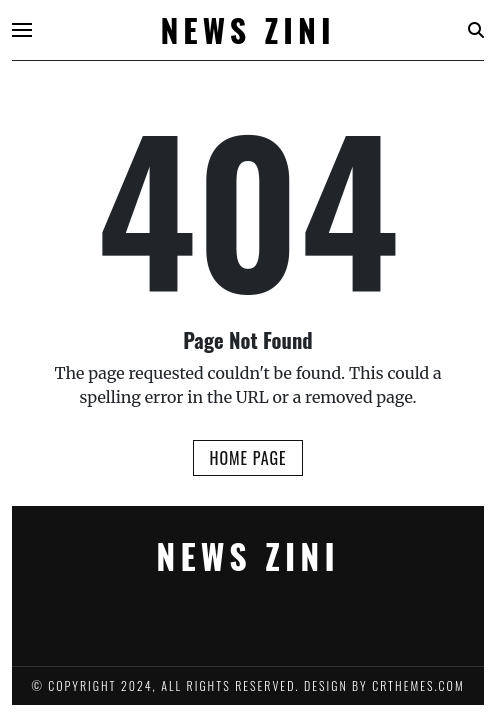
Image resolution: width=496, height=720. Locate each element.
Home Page (247, 458)
